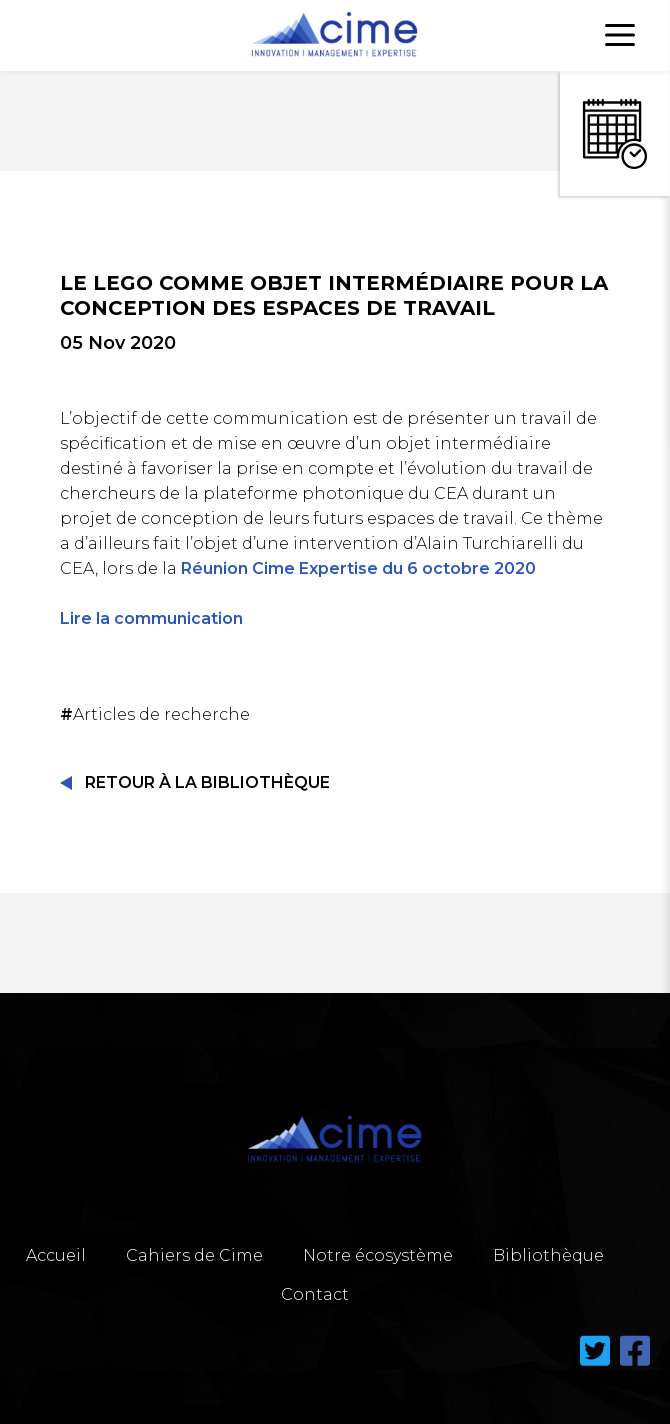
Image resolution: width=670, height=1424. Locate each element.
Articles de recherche (157, 714)
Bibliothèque (548, 1255)
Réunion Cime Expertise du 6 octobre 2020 (358, 568)
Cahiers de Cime (194, 1255)
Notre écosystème (378, 1255)
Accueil (56, 1255)
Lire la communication (151, 618)
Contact (315, 1294)
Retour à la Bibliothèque (207, 782)
